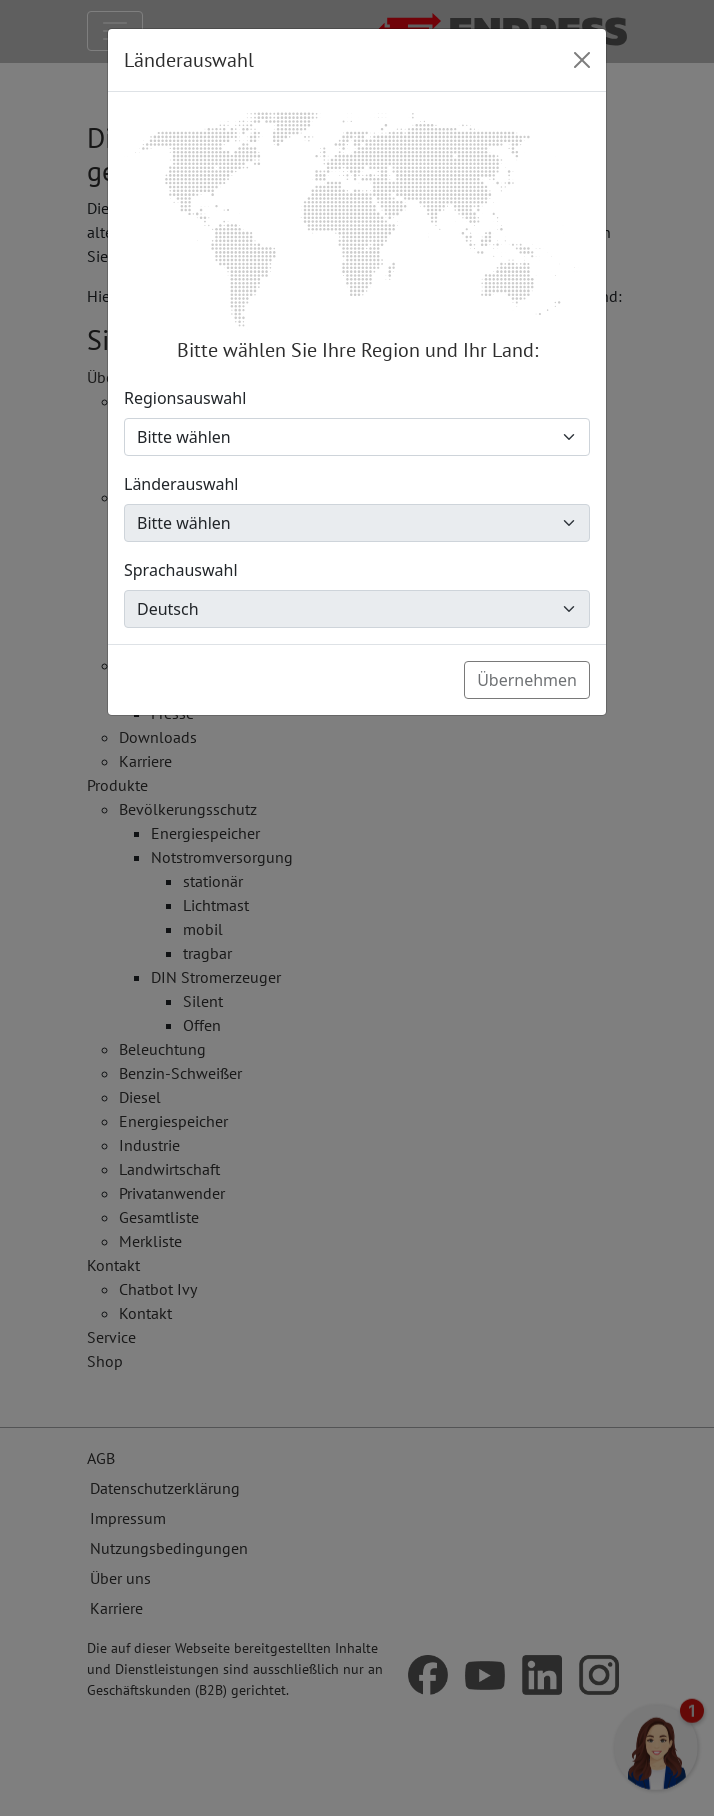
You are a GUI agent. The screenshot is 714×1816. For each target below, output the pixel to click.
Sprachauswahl (181, 570)
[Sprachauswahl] (357, 609)
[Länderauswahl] (357, 523)
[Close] (582, 60)
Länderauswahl (181, 484)
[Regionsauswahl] (357, 437)
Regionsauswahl (185, 398)
